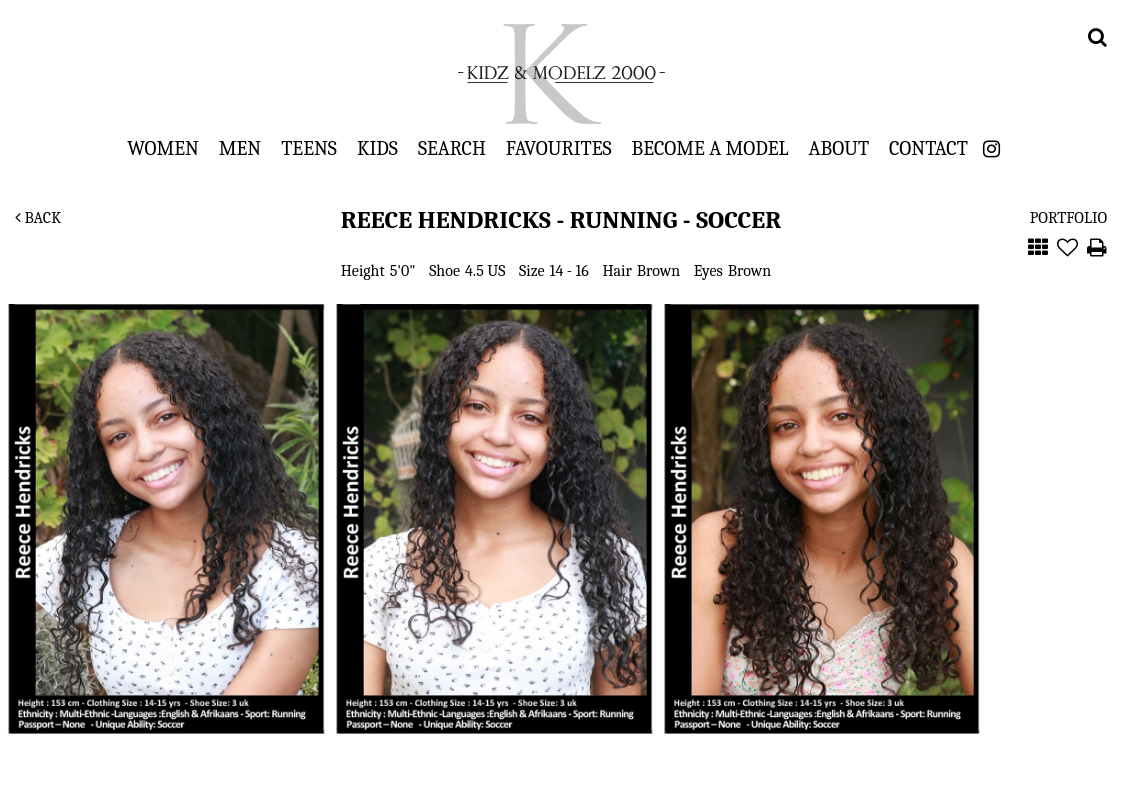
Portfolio (1068, 218)
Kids (377, 148)
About (839, 148)
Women (163, 148)
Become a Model (710, 148)
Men (240, 148)
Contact (928, 148)
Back (38, 218)
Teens (309, 148)
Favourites (559, 148)
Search (452, 148)
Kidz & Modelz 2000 (561, 74)
